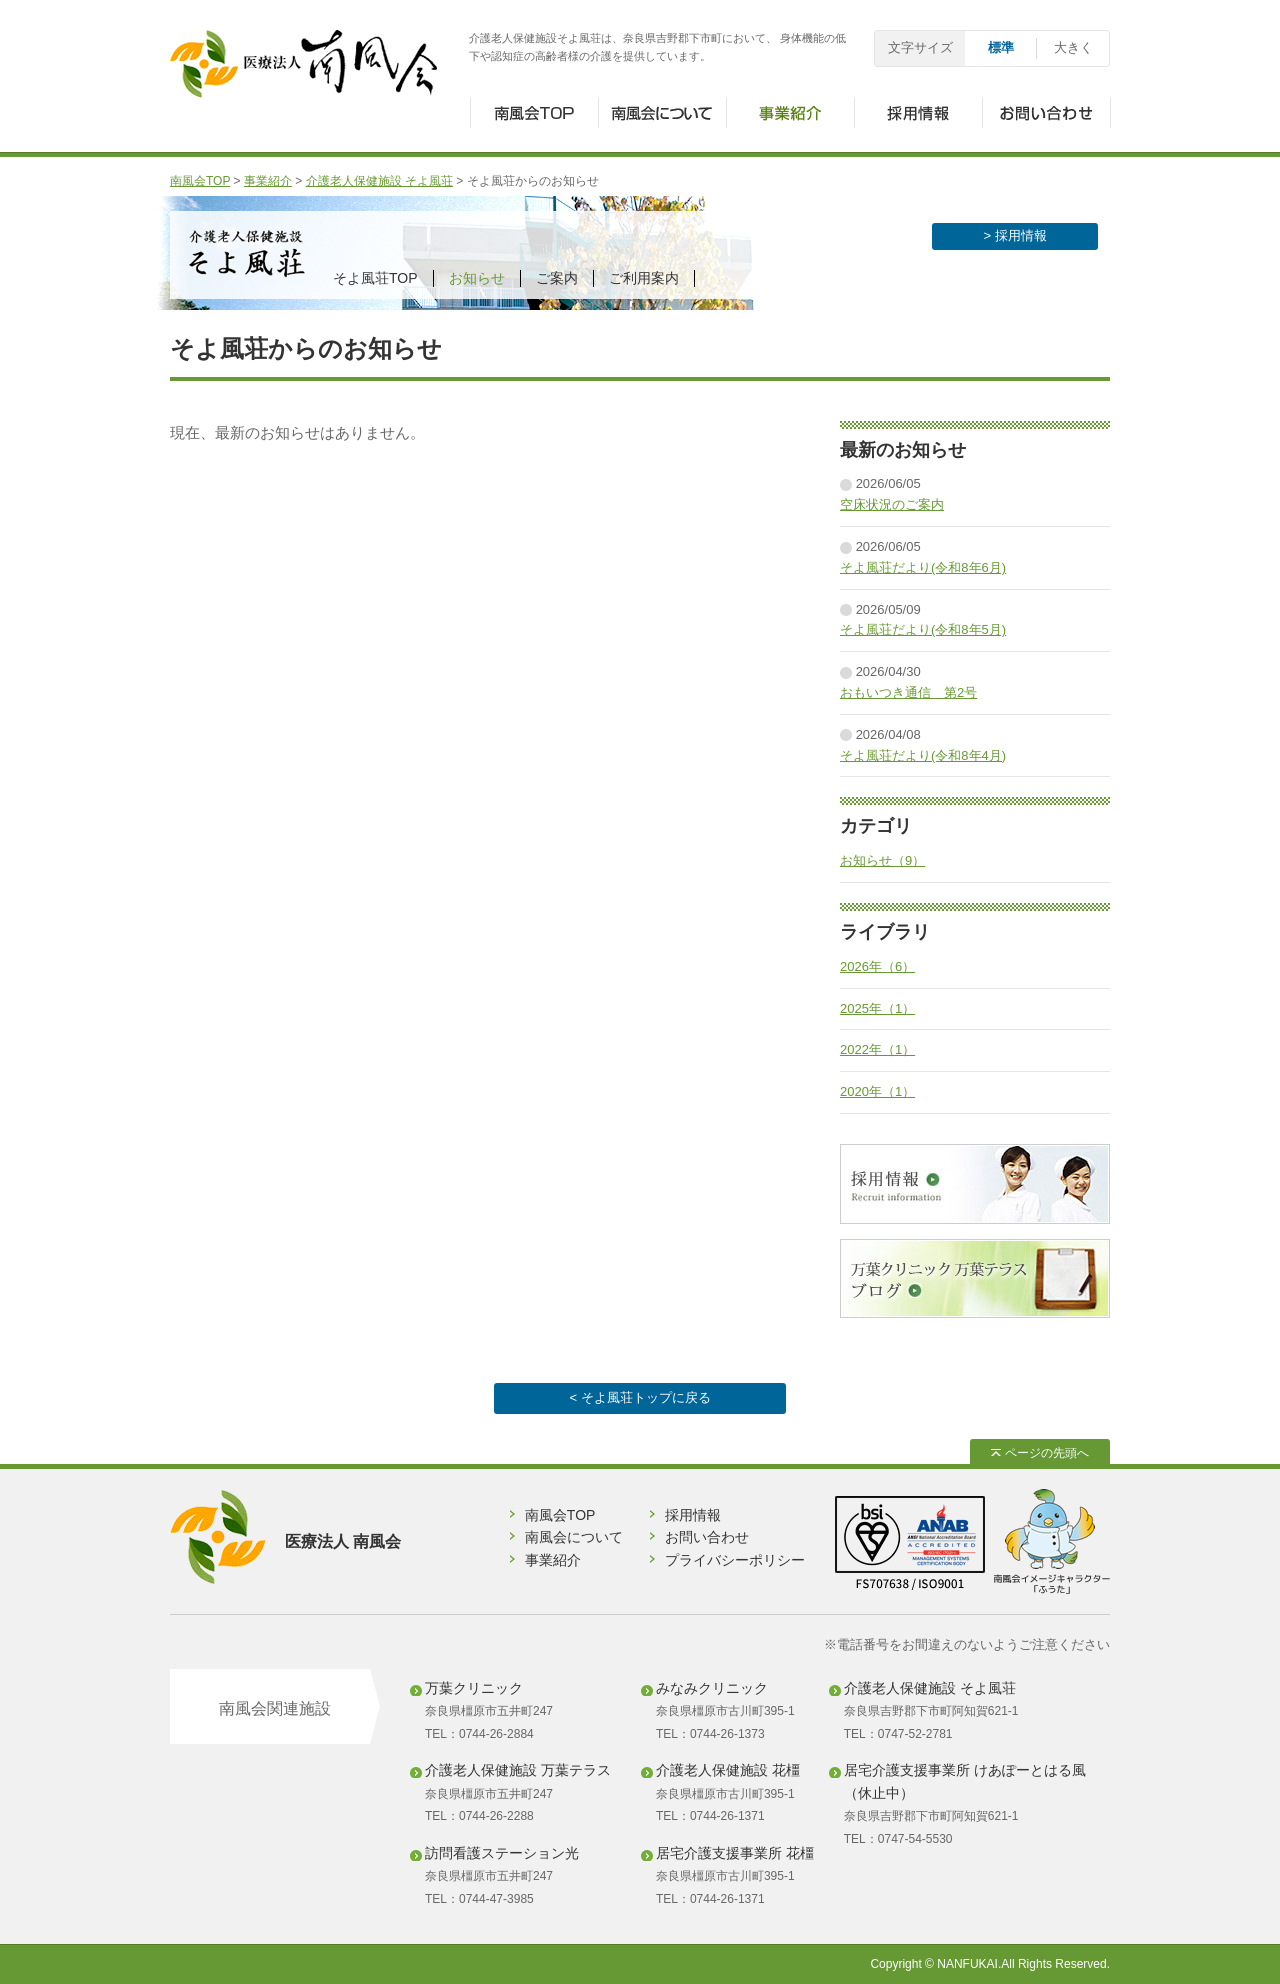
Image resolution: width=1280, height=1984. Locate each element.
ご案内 (557, 278)
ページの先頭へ (1039, 1453)
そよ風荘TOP (375, 278)
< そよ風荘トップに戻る (639, 1397)
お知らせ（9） (882, 860)
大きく (1073, 47)
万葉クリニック (474, 1688)
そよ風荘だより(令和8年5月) (923, 629)
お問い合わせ (707, 1537)
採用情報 (693, 1515)
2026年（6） (877, 966)
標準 (1001, 47)
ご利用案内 (644, 278)
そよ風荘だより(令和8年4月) (923, 755)
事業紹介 (268, 181)
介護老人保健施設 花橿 (728, 1770)
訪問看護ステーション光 (502, 1853)
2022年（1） (877, 1049)
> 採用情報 (1014, 235)
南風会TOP (200, 181)
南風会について (574, 1537)
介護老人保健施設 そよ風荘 (379, 181)
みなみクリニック (712, 1688)
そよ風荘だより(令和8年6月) (923, 567)
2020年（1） (877, 1091)
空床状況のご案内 (892, 504)
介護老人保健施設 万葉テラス (518, 1770)
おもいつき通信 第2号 (908, 692)
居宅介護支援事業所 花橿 (735, 1853)
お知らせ (477, 278)
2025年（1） (877, 1008)
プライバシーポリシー (735, 1560)
